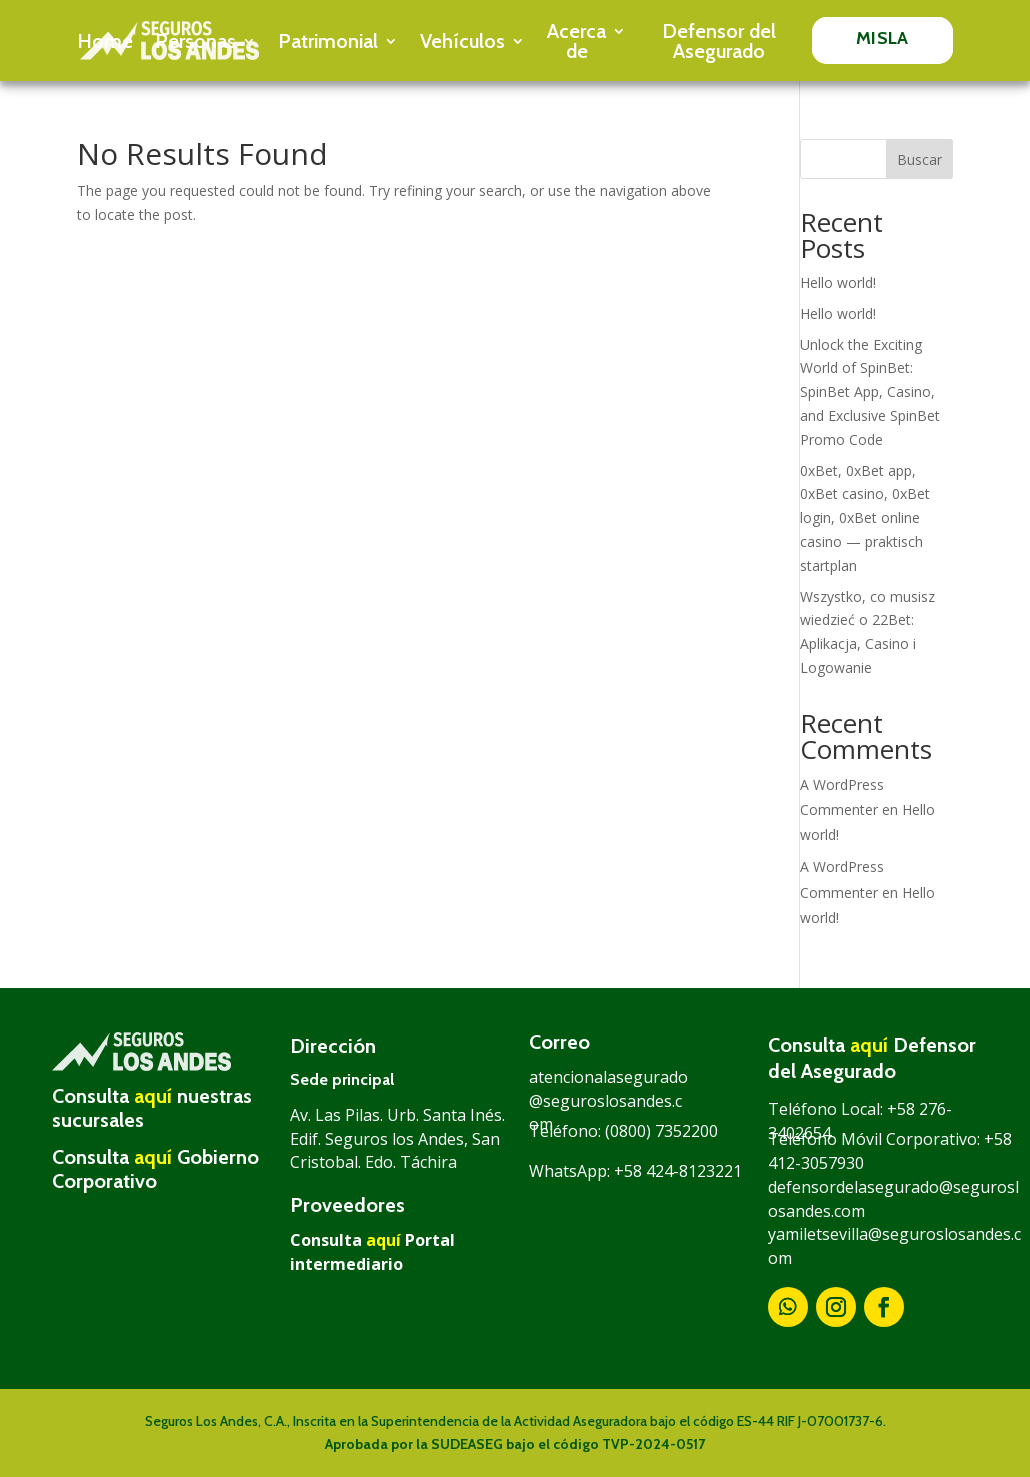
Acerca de (576, 41)
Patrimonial (328, 41)
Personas (195, 41)
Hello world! (838, 282)
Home (105, 41)
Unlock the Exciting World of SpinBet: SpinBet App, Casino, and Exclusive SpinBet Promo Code (870, 392)
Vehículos (462, 41)
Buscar (919, 159)
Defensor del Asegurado (719, 41)
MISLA (882, 38)
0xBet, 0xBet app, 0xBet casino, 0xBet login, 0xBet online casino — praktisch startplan (865, 518)
